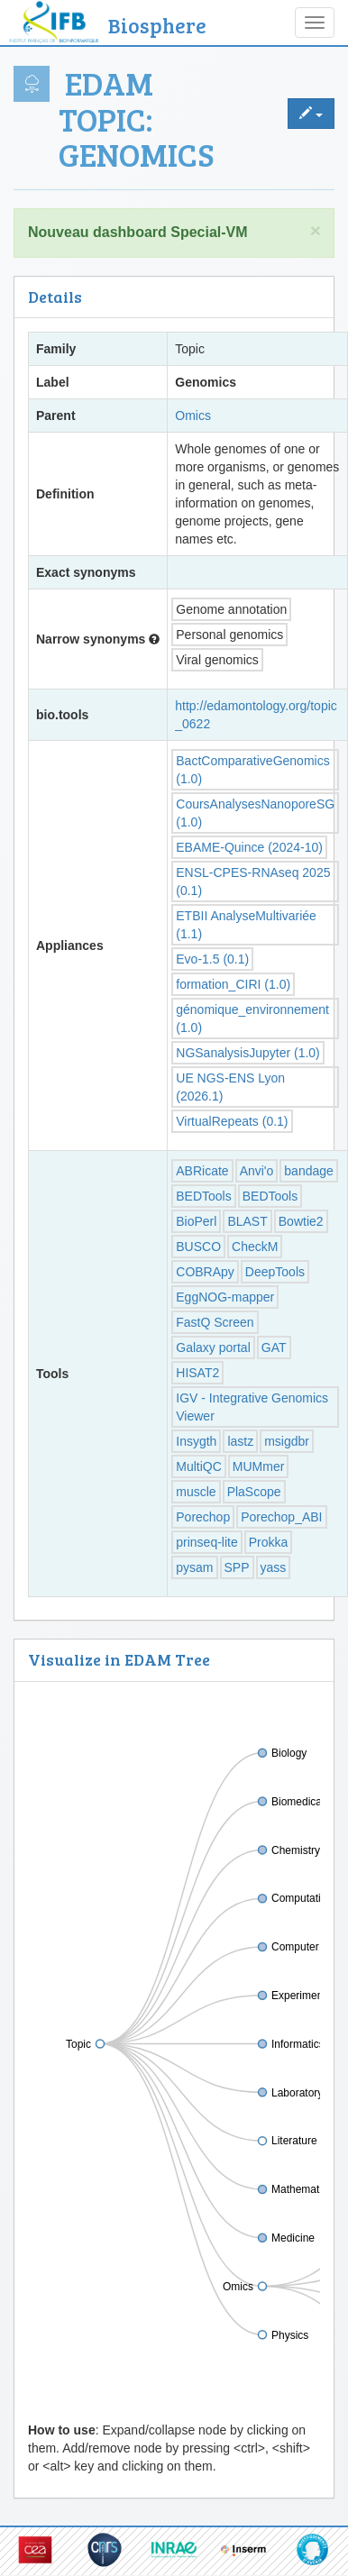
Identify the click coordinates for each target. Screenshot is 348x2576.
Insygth (196, 1441)
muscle (195, 1491)
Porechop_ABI (281, 1517)
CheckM (255, 1246)
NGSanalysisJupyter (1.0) (248, 1053)
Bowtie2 (301, 1221)
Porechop (203, 1517)
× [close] (315, 230)
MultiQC (199, 1466)
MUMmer (259, 1466)
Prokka (268, 1542)
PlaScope (254, 1491)
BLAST (247, 1221)
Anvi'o (257, 1171)
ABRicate (202, 1171)
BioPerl (196, 1221)
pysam (194, 1567)
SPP (237, 1567)
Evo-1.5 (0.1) (212, 959)
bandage (309, 1171)
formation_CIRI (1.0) (233, 984)
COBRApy (205, 1272)
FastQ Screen (214, 1322)
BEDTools (203, 1196)
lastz (240, 1441)
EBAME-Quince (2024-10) (249, 847)
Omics (193, 415)
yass (274, 1567)
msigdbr (286, 1441)
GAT (274, 1347)
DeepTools (275, 1272)
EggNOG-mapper (225, 1297)
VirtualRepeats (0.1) (232, 1121)
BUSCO (198, 1246)
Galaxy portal (213, 1347)
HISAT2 (197, 1373)
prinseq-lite (206, 1542)
